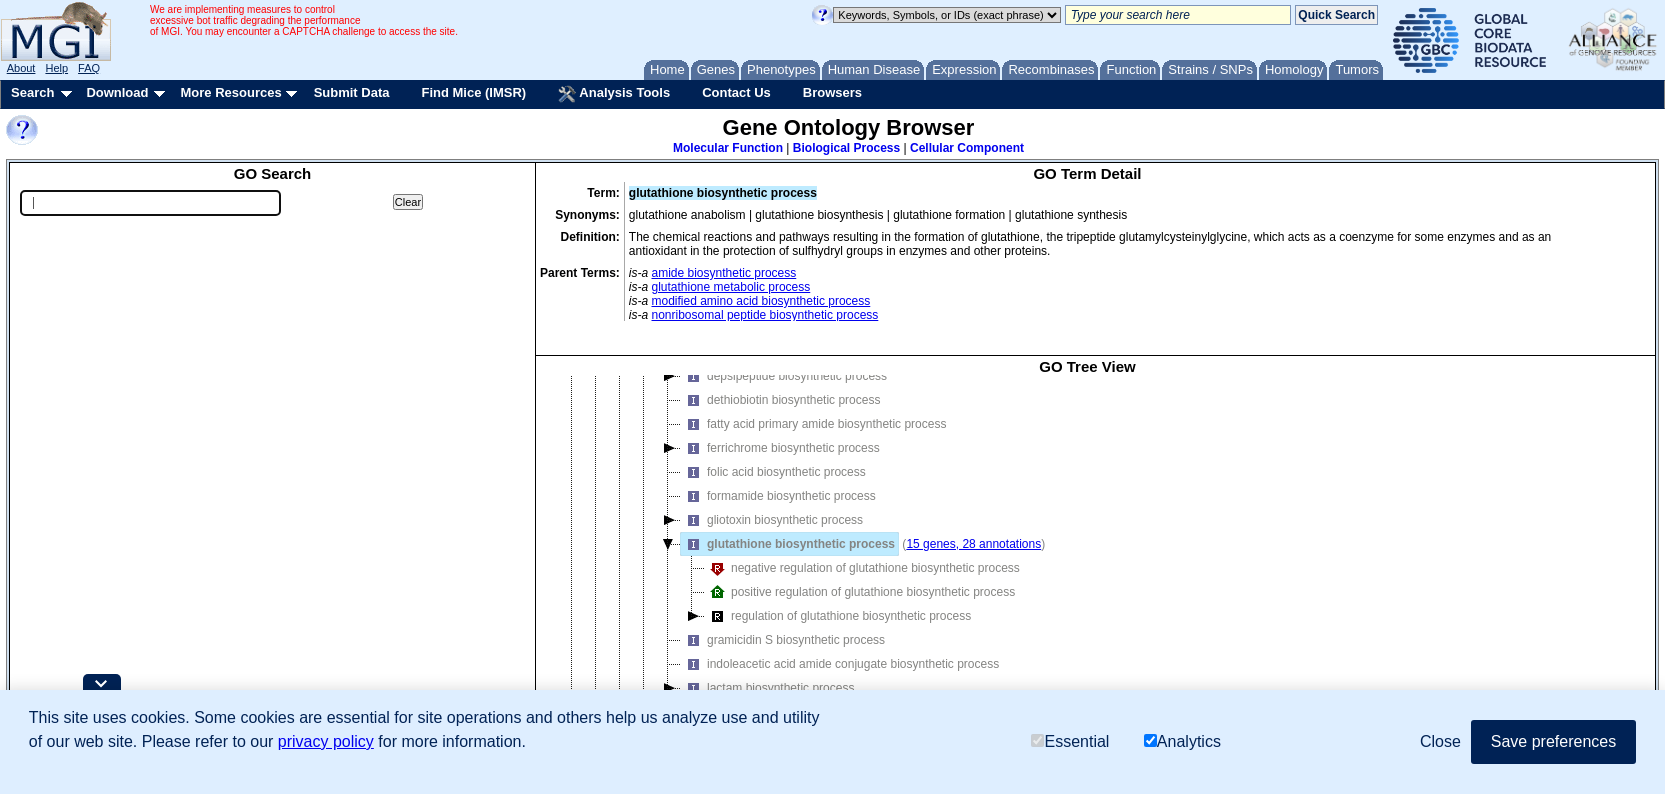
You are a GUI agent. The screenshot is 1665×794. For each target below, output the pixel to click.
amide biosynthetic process (724, 273)
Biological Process (846, 148)
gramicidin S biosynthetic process (783, 640)
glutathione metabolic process (731, 287)
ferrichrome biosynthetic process (780, 448)
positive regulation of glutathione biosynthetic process (860, 592)
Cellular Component (967, 148)
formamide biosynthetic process (778, 496)
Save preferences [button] (1553, 741)
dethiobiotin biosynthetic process (780, 400)
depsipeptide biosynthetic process (784, 376)
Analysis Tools (614, 94)
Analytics (1182, 741)
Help (56, 68)
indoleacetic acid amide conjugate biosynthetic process (840, 664)
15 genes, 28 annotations (973, 544)
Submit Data (352, 92)
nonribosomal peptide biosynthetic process (765, 315)
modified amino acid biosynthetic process (761, 301)
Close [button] (1440, 741)
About (21, 68)
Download (117, 92)
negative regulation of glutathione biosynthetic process (862, 568)
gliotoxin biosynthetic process (772, 520)
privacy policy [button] (326, 741)
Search (32, 92)
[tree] (1087, 556)
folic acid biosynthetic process (773, 472)
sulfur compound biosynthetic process (752, 329)
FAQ (89, 68)
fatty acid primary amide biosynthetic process (813, 424)
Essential (1070, 741)
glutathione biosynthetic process (788, 544)
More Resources (230, 92)
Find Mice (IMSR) (473, 92)
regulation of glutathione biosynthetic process (838, 616)
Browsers (832, 92)
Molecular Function (728, 148)
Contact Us (736, 92)
